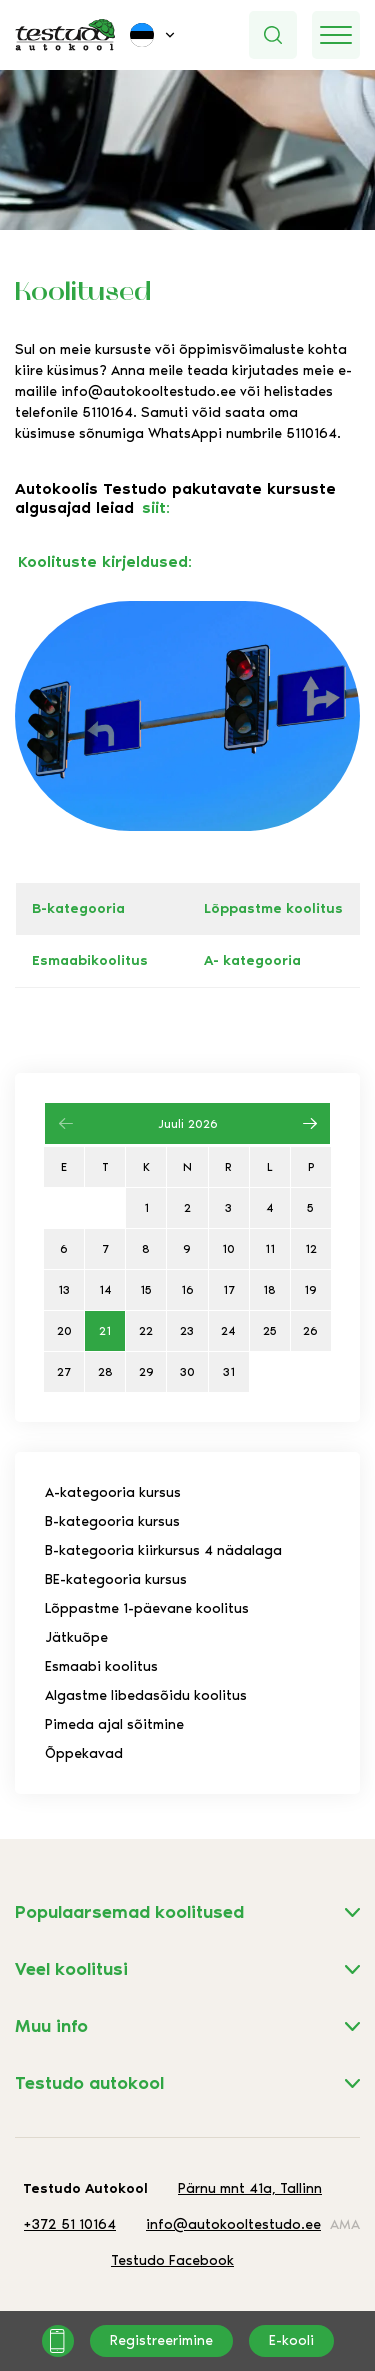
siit (154, 507)
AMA (345, 2224)
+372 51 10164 (70, 2224)
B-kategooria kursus (112, 1521)
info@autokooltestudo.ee (148, 391)
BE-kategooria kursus (116, 1579)
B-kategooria (78, 908)
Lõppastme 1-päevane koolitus (147, 1608)
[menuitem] (154, 35)
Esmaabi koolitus (101, 1666)
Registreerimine (161, 2340)
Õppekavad (84, 1753)
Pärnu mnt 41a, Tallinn (250, 2188)
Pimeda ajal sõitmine (114, 1724)
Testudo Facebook (172, 2260)
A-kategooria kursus (113, 1492)
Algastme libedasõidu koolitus (146, 1695)
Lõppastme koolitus (273, 908)
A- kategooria (252, 960)
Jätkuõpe (76, 1637)
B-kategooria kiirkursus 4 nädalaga (163, 1550)
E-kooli (291, 2340)
